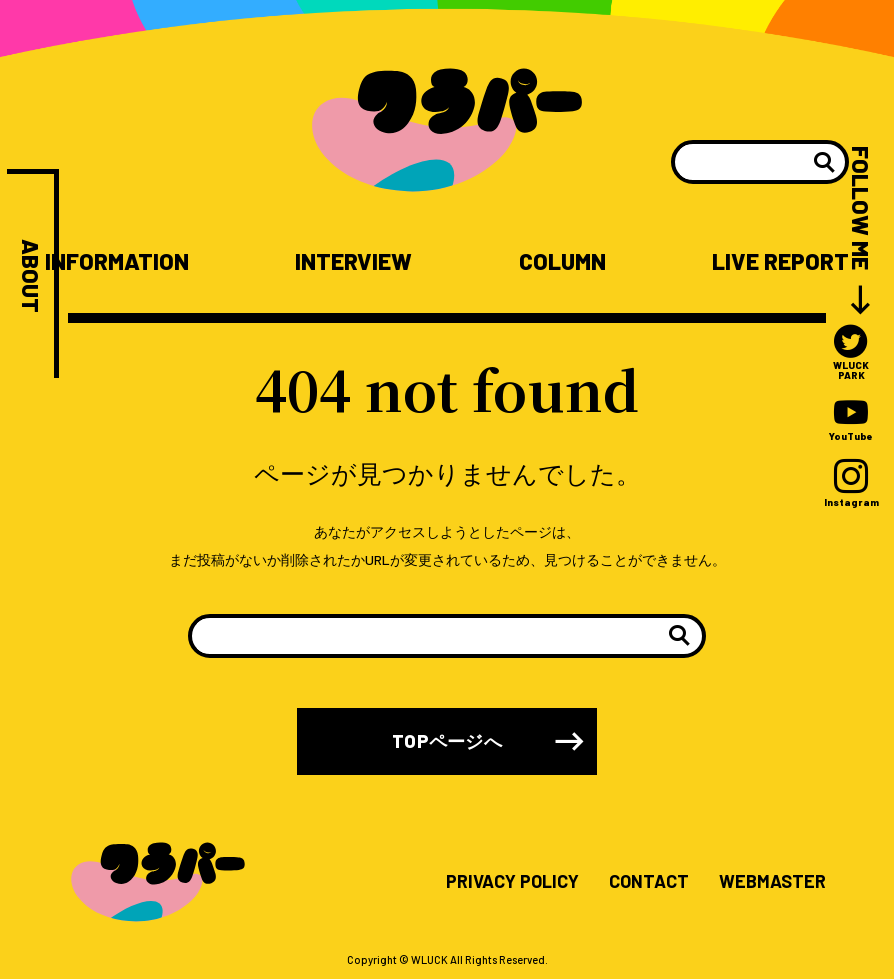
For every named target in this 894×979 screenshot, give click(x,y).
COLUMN (562, 261)
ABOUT (30, 276)
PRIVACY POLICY (512, 882)
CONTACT (649, 882)
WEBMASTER (772, 882)
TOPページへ (447, 741)
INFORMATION (117, 261)
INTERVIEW (353, 261)
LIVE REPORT (780, 261)
